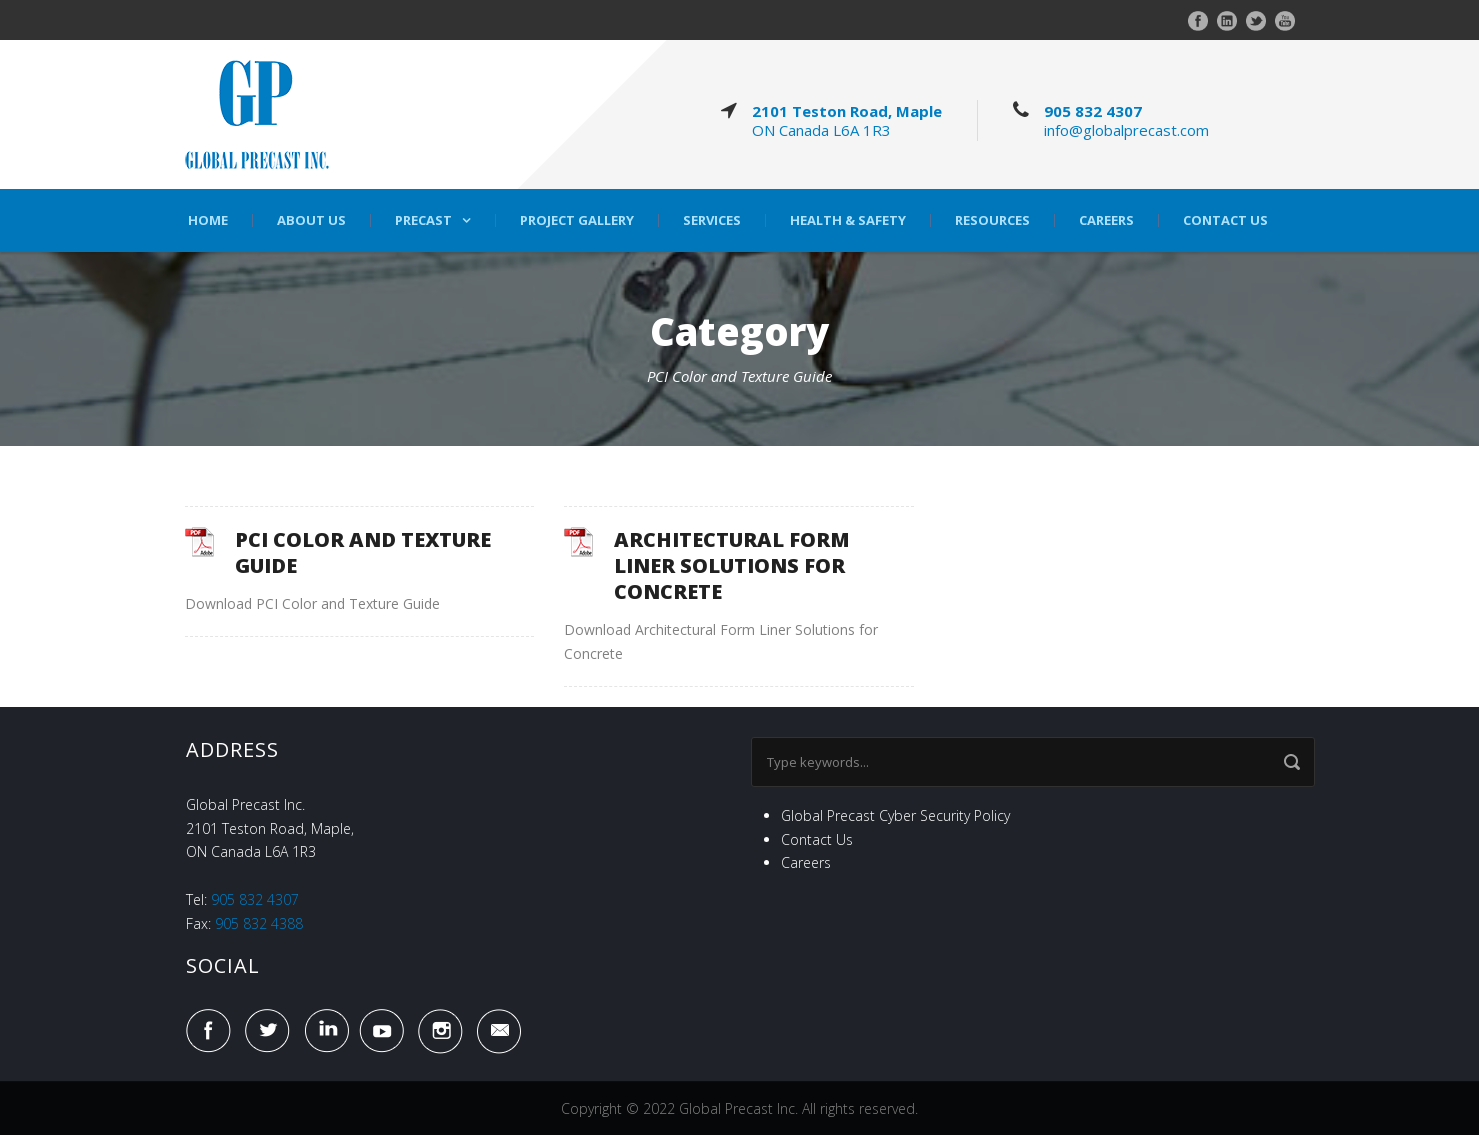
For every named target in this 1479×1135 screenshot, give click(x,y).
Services (712, 220)
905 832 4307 (1093, 111)
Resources (992, 220)
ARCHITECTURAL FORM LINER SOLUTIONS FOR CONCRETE (732, 565)
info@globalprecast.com (1126, 130)
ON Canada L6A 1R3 (821, 130)
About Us (311, 220)
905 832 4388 (259, 923)
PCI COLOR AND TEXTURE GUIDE (363, 552)
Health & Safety (848, 220)
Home (208, 220)
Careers (1106, 220)
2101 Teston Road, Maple (847, 111)
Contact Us (1225, 220)
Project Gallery (577, 220)
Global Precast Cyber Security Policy (895, 815)
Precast (423, 220)
